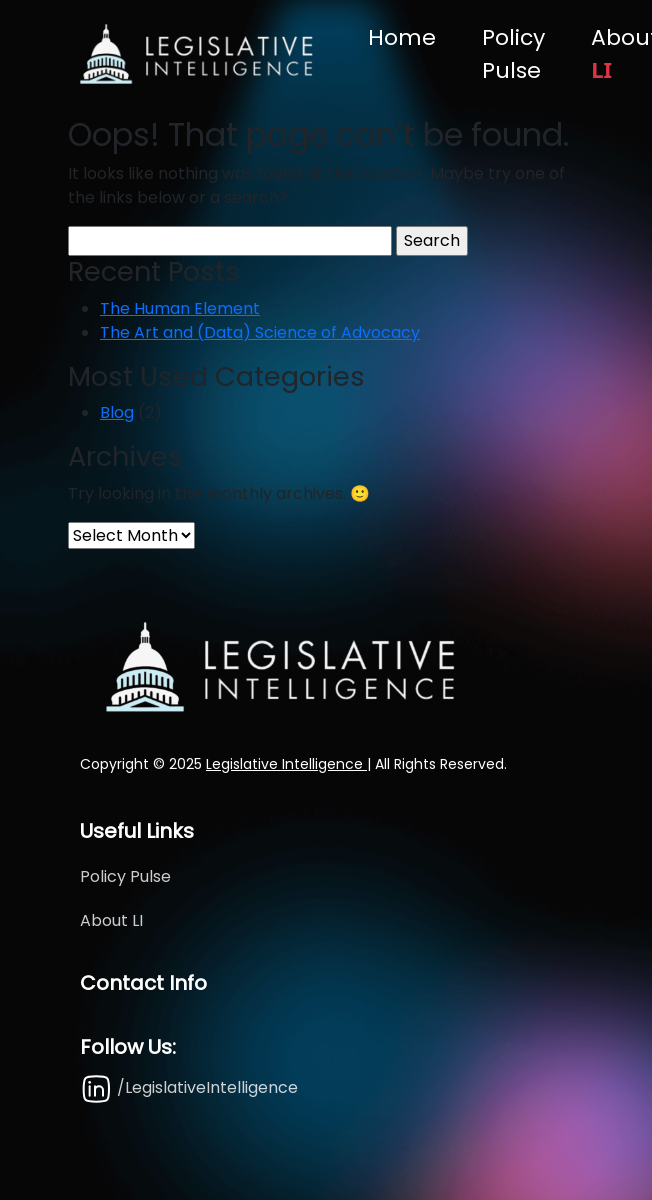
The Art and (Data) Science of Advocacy (260, 332)
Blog (117, 412)
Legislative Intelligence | (288, 764)
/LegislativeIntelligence (189, 1087)
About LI (111, 920)
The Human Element (180, 308)
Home (402, 37)
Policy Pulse (513, 54)
